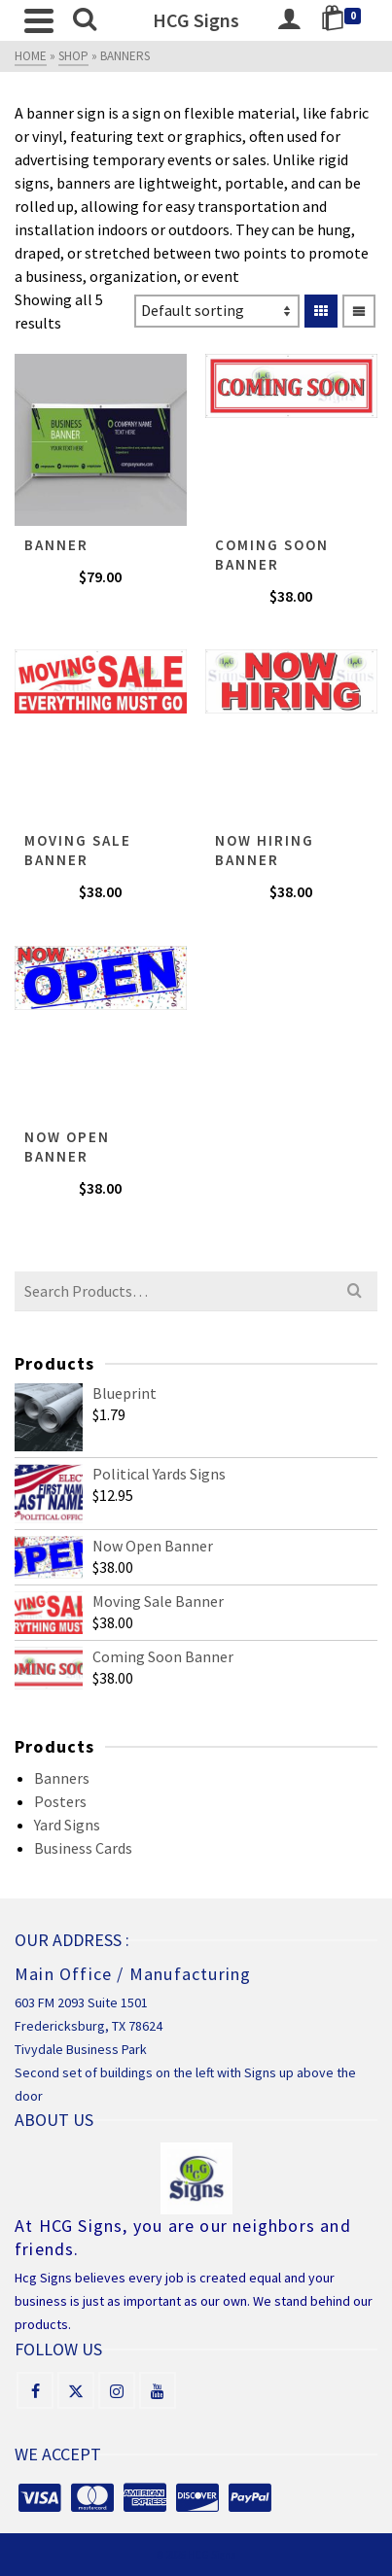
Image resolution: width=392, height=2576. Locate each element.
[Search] (84, 20)
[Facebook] (35, 2390)
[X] (75, 2390)
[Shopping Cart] (344, 20)
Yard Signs (67, 1824)
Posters (60, 1801)
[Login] (289, 20)
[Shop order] (217, 311)
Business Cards (83, 1848)
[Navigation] (39, 20)
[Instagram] (116, 2390)
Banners (61, 1778)
